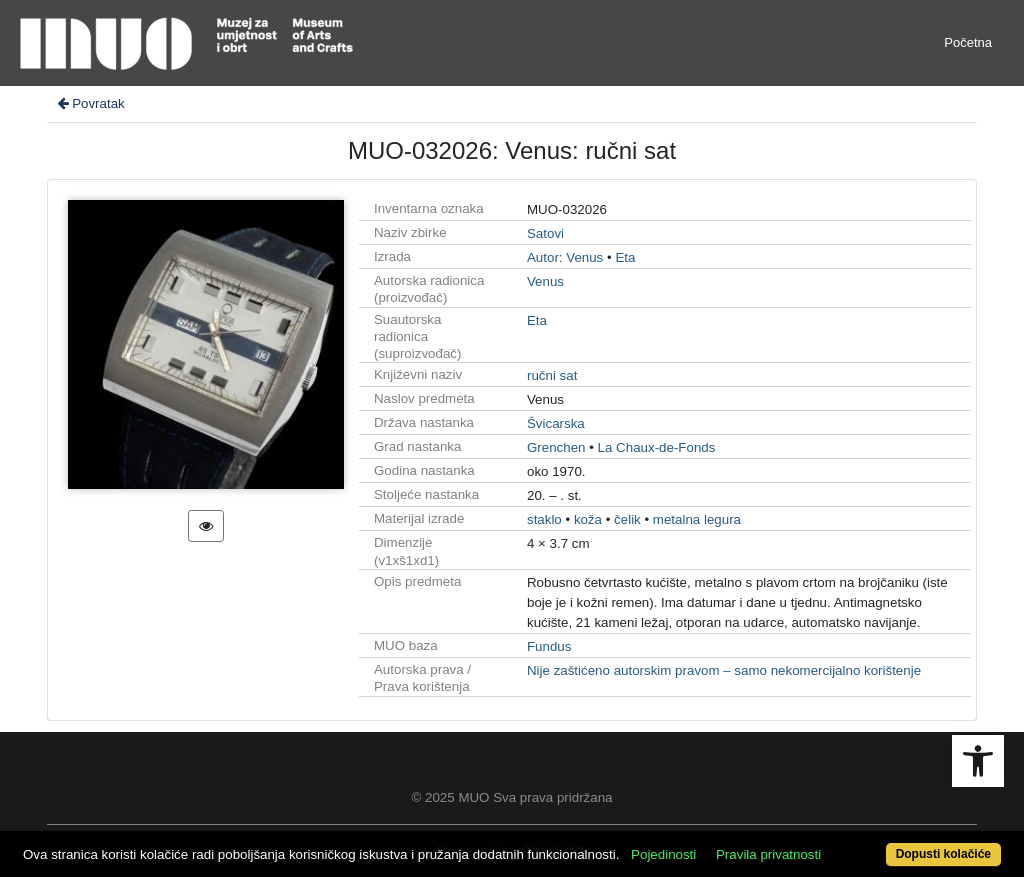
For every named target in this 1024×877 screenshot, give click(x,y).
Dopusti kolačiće (943, 854)
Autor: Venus (565, 257)
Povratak (90, 103)
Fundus (549, 646)
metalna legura (697, 519)
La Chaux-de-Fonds (657, 447)
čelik (627, 519)
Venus (545, 281)
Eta (625, 257)
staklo (544, 519)
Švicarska (556, 423)
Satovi (545, 233)
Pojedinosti (663, 854)
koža (588, 519)
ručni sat (552, 375)
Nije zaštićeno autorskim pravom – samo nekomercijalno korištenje (724, 670)
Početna (968, 42)
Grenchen (556, 447)
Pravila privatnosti (768, 854)
